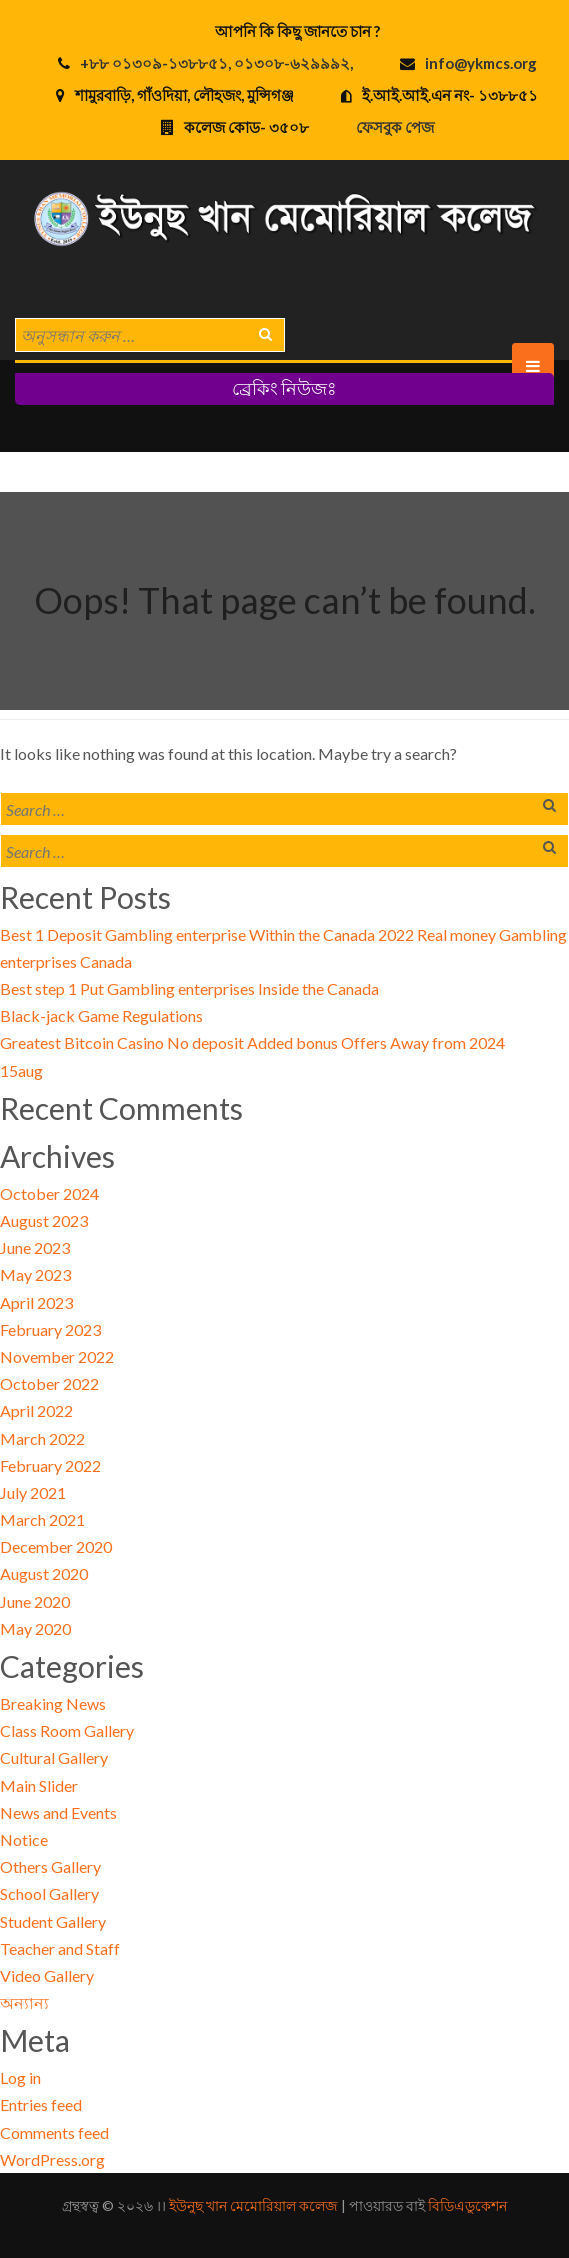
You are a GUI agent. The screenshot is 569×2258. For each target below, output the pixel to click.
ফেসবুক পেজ (395, 127)
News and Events (58, 1812)
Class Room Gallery (67, 1730)
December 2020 (56, 1546)
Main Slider (39, 1785)
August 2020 (44, 1573)
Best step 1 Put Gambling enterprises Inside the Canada (189, 988)
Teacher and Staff (60, 1948)
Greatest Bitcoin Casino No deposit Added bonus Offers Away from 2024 (252, 1042)
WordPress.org (52, 2159)
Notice (24, 1839)
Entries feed (41, 2104)
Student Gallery (53, 1921)
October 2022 (49, 1383)
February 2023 (50, 1329)
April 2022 (36, 1410)
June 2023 (35, 1247)
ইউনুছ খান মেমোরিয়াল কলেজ (253, 2205)
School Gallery (49, 1893)
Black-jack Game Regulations (101, 1015)
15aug (21, 1070)
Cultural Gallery (54, 1757)
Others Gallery (50, 1866)
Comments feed (54, 2132)
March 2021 (42, 1519)
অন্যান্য (24, 2002)
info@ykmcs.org (481, 63)
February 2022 (50, 1465)
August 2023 (44, 1220)
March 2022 (42, 1438)
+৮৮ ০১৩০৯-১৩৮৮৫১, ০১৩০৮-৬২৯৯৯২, (216, 63)
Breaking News (53, 1703)
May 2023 (35, 1274)
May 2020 (35, 1628)
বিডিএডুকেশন (467, 2205)
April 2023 (36, 1302)
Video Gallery (47, 1975)
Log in (20, 2077)
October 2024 (49, 1193)
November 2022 (57, 1356)
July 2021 (33, 1492)
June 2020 (35, 1601)
